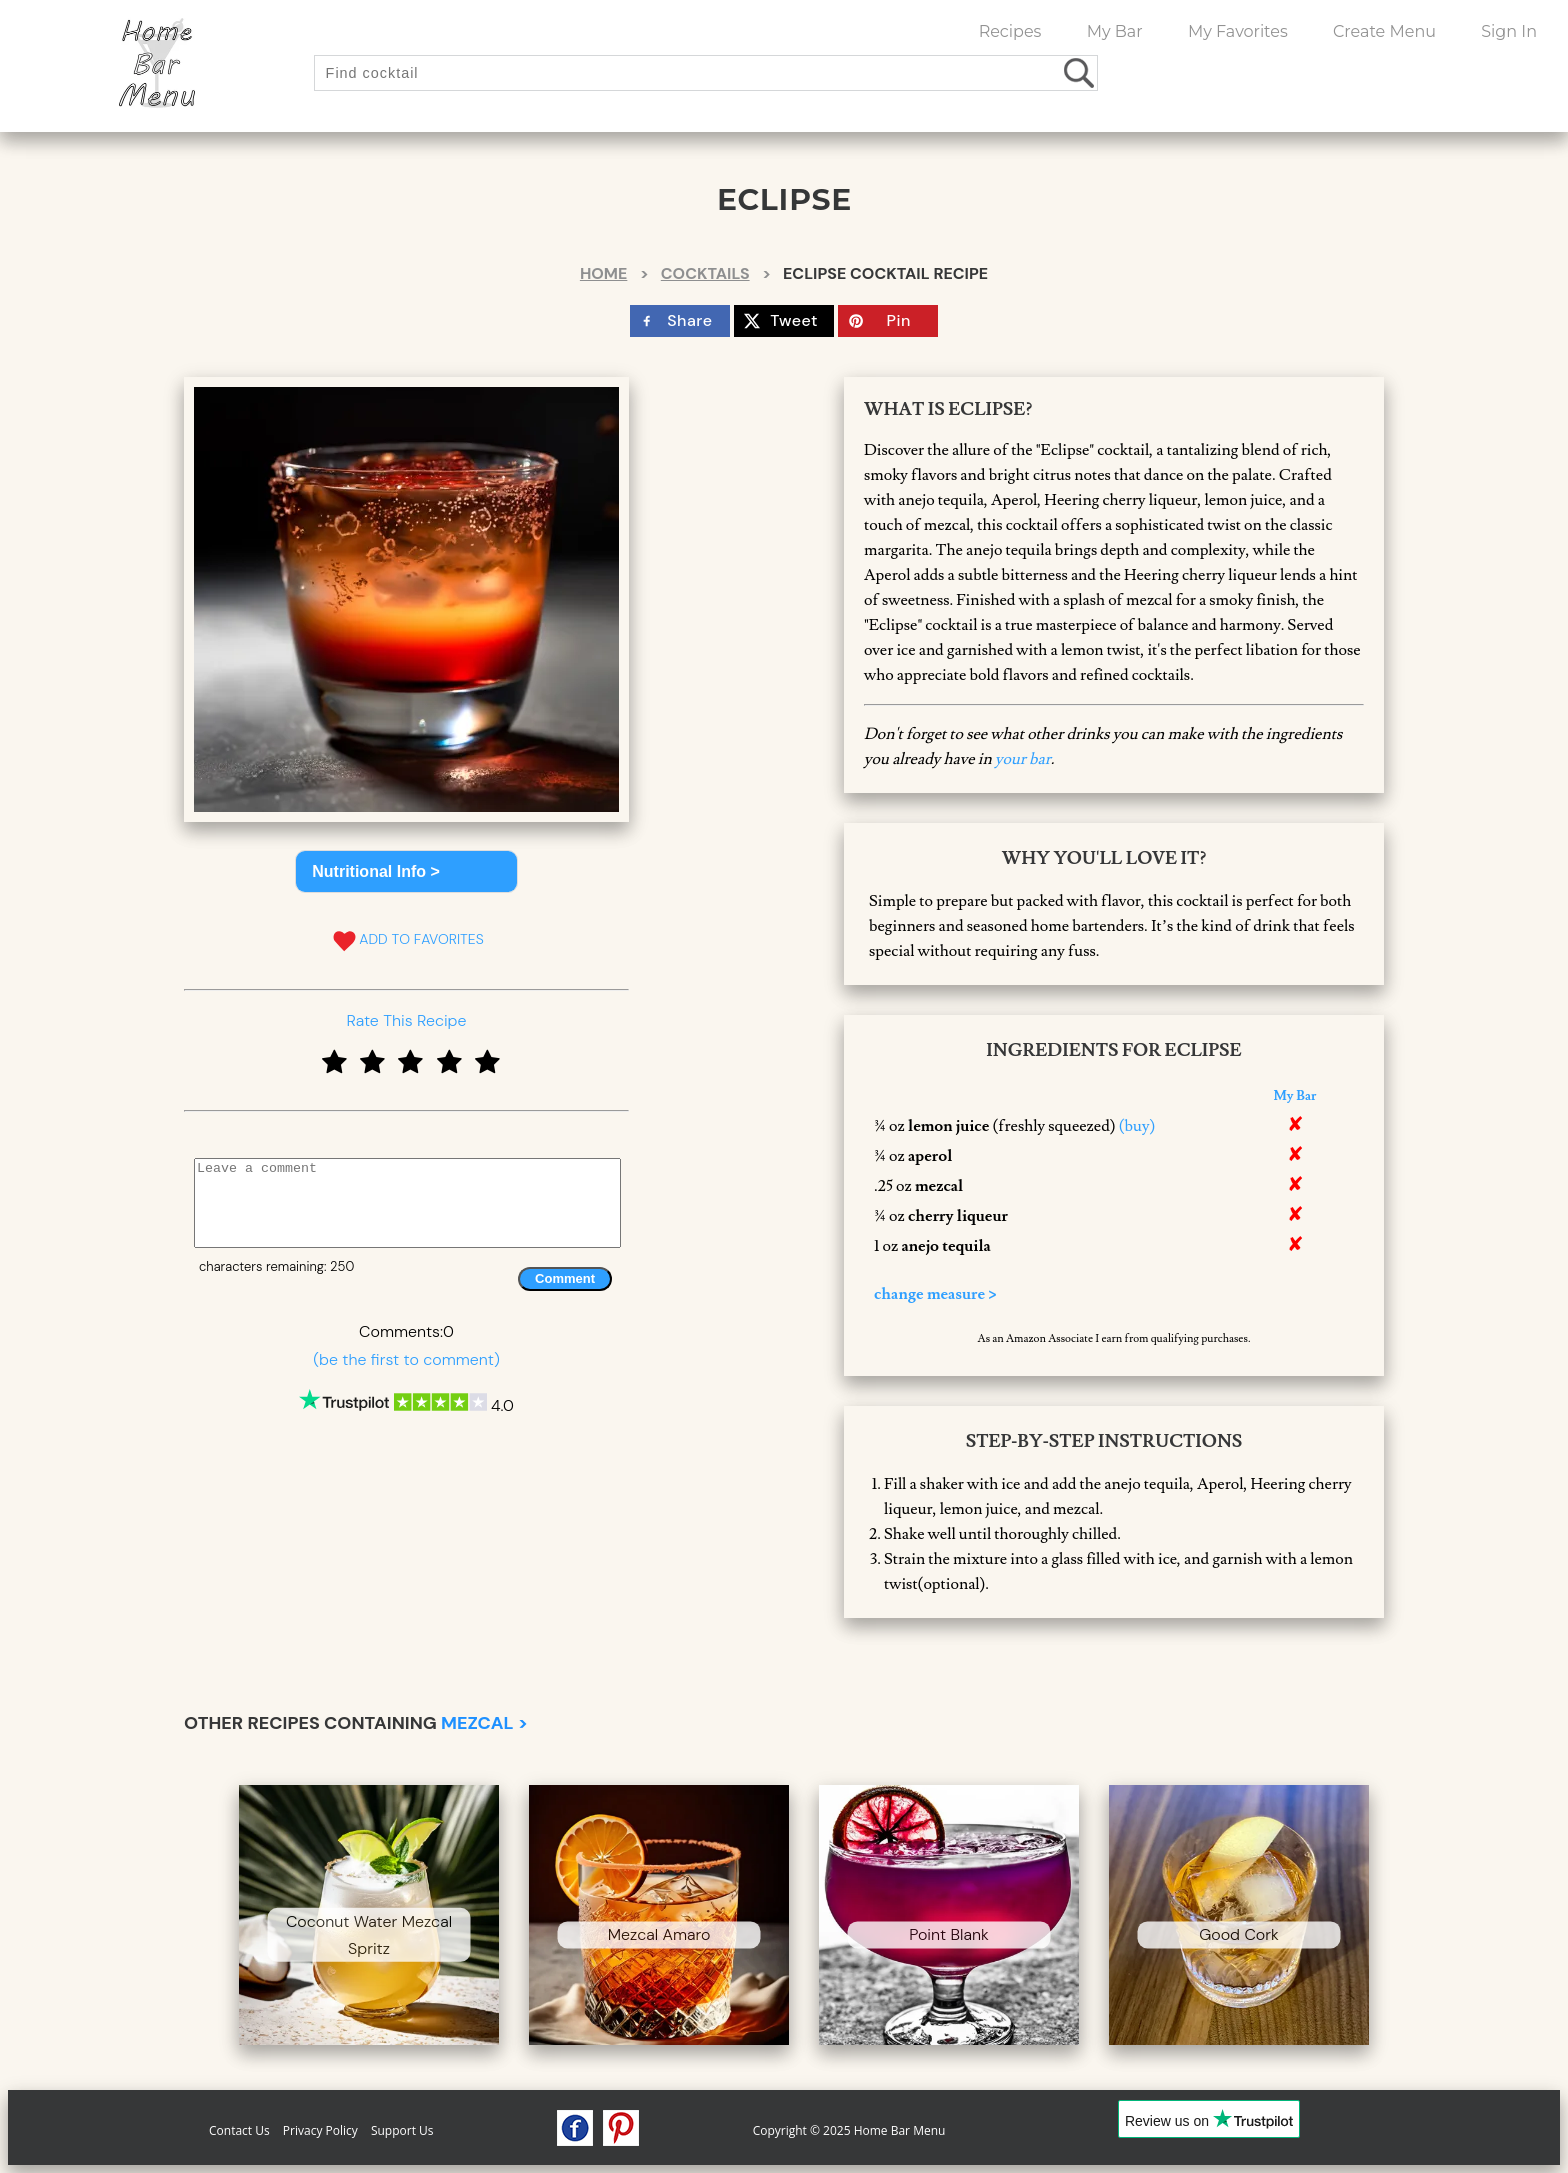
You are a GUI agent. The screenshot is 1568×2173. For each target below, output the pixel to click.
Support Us (402, 2130)
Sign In (1509, 31)
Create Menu (1384, 31)
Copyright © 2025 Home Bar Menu (849, 2130)
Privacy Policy (320, 2130)
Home (603, 273)
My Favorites (1238, 31)
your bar (1023, 759)
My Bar (1115, 31)
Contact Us (239, 2130)
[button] (406, 871)
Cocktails (705, 273)
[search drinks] (1080, 72)
